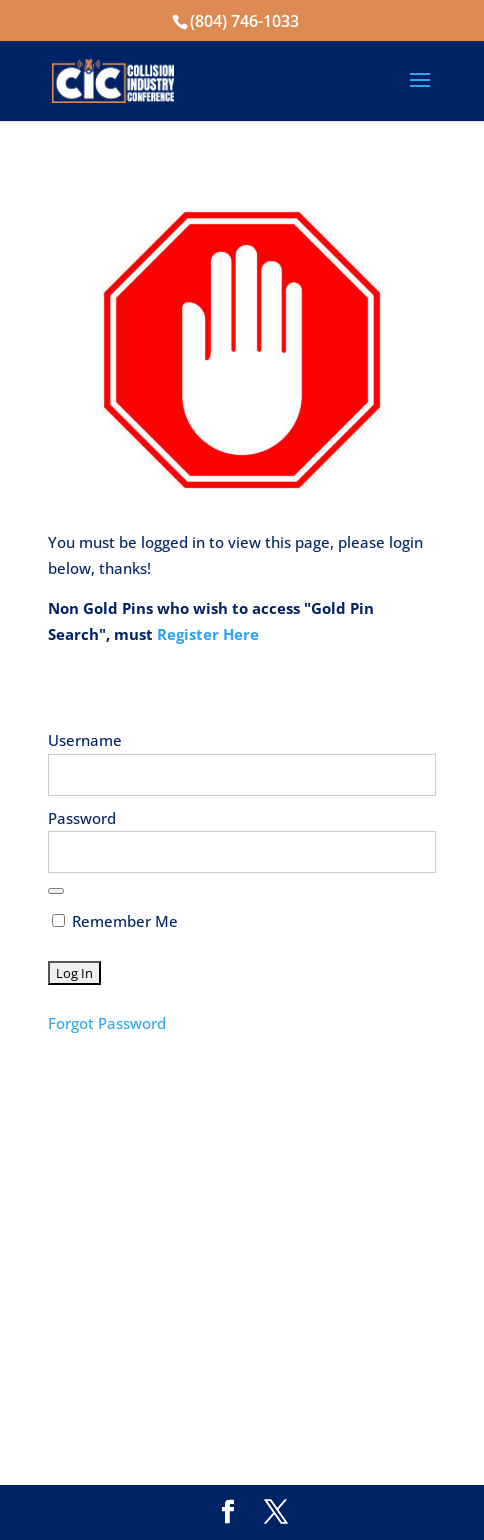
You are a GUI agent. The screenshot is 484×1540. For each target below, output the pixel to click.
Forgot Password (107, 1023)
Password (82, 818)
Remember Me (115, 921)
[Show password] (56, 891)
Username (85, 740)
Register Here (208, 634)
